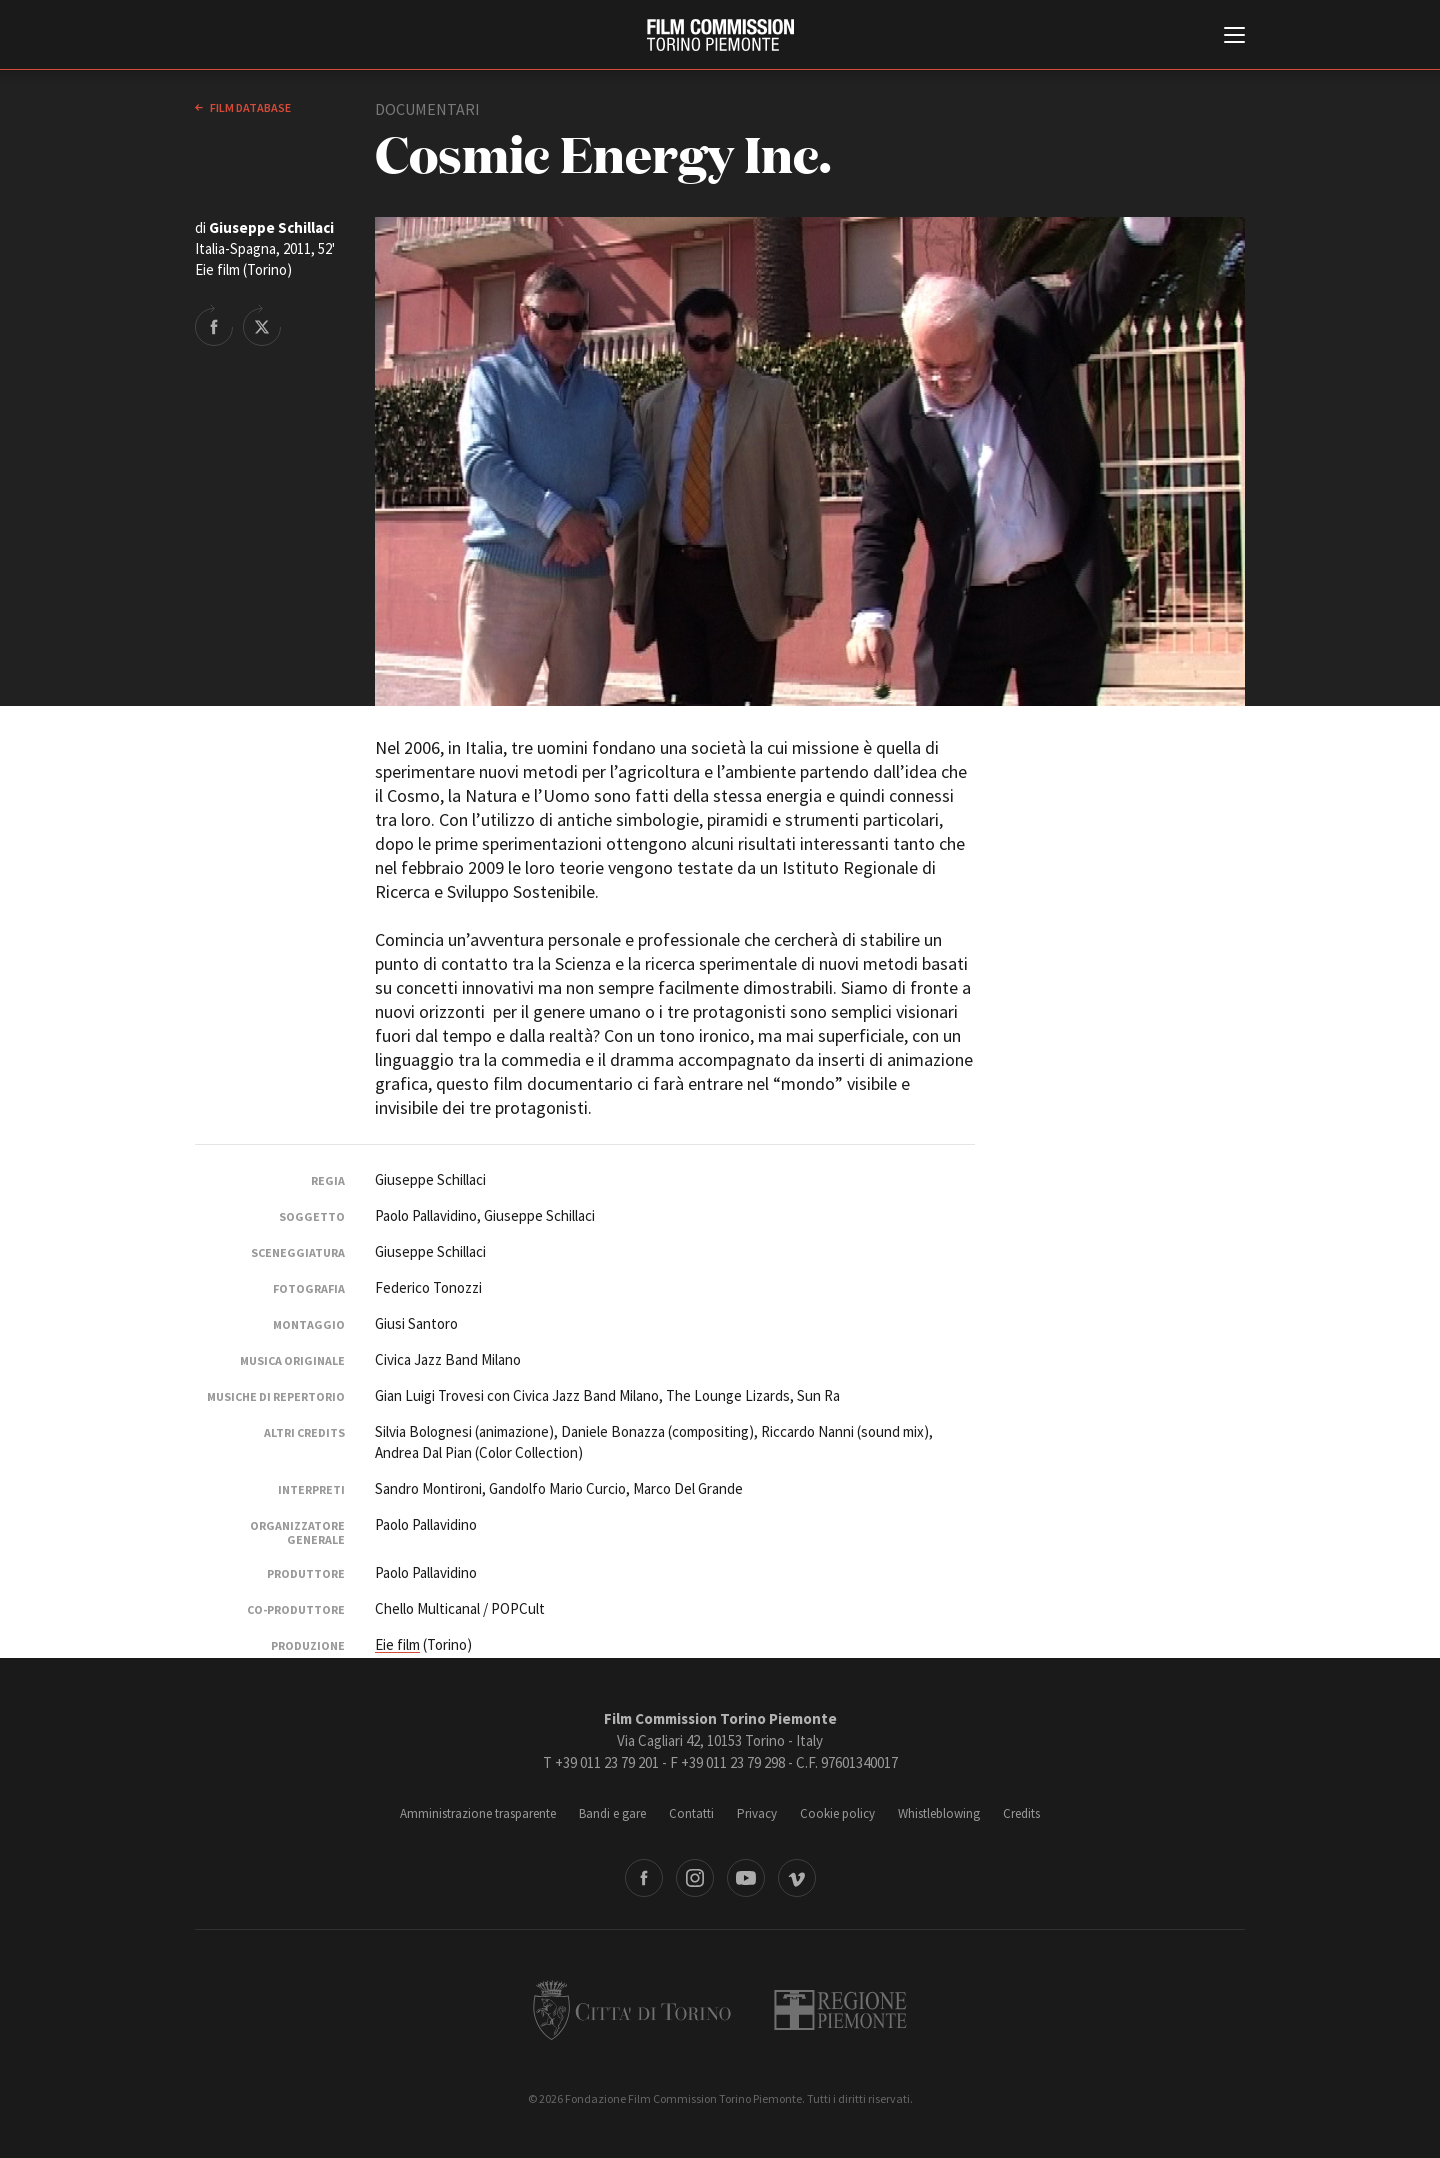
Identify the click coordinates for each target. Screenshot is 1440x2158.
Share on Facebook (214, 325)
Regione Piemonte (840, 2010)
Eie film (397, 1644)
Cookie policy (837, 1813)
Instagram (695, 1878)
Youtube (746, 1878)
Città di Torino (632, 2010)
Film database (249, 107)
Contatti (691, 1813)
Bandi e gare (612, 1813)
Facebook (644, 1878)
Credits (1021, 1813)
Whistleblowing (939, 1813)
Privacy (757, 1813)
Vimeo (797, 1878)
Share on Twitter (262, 325)
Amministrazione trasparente (478, 1813)
